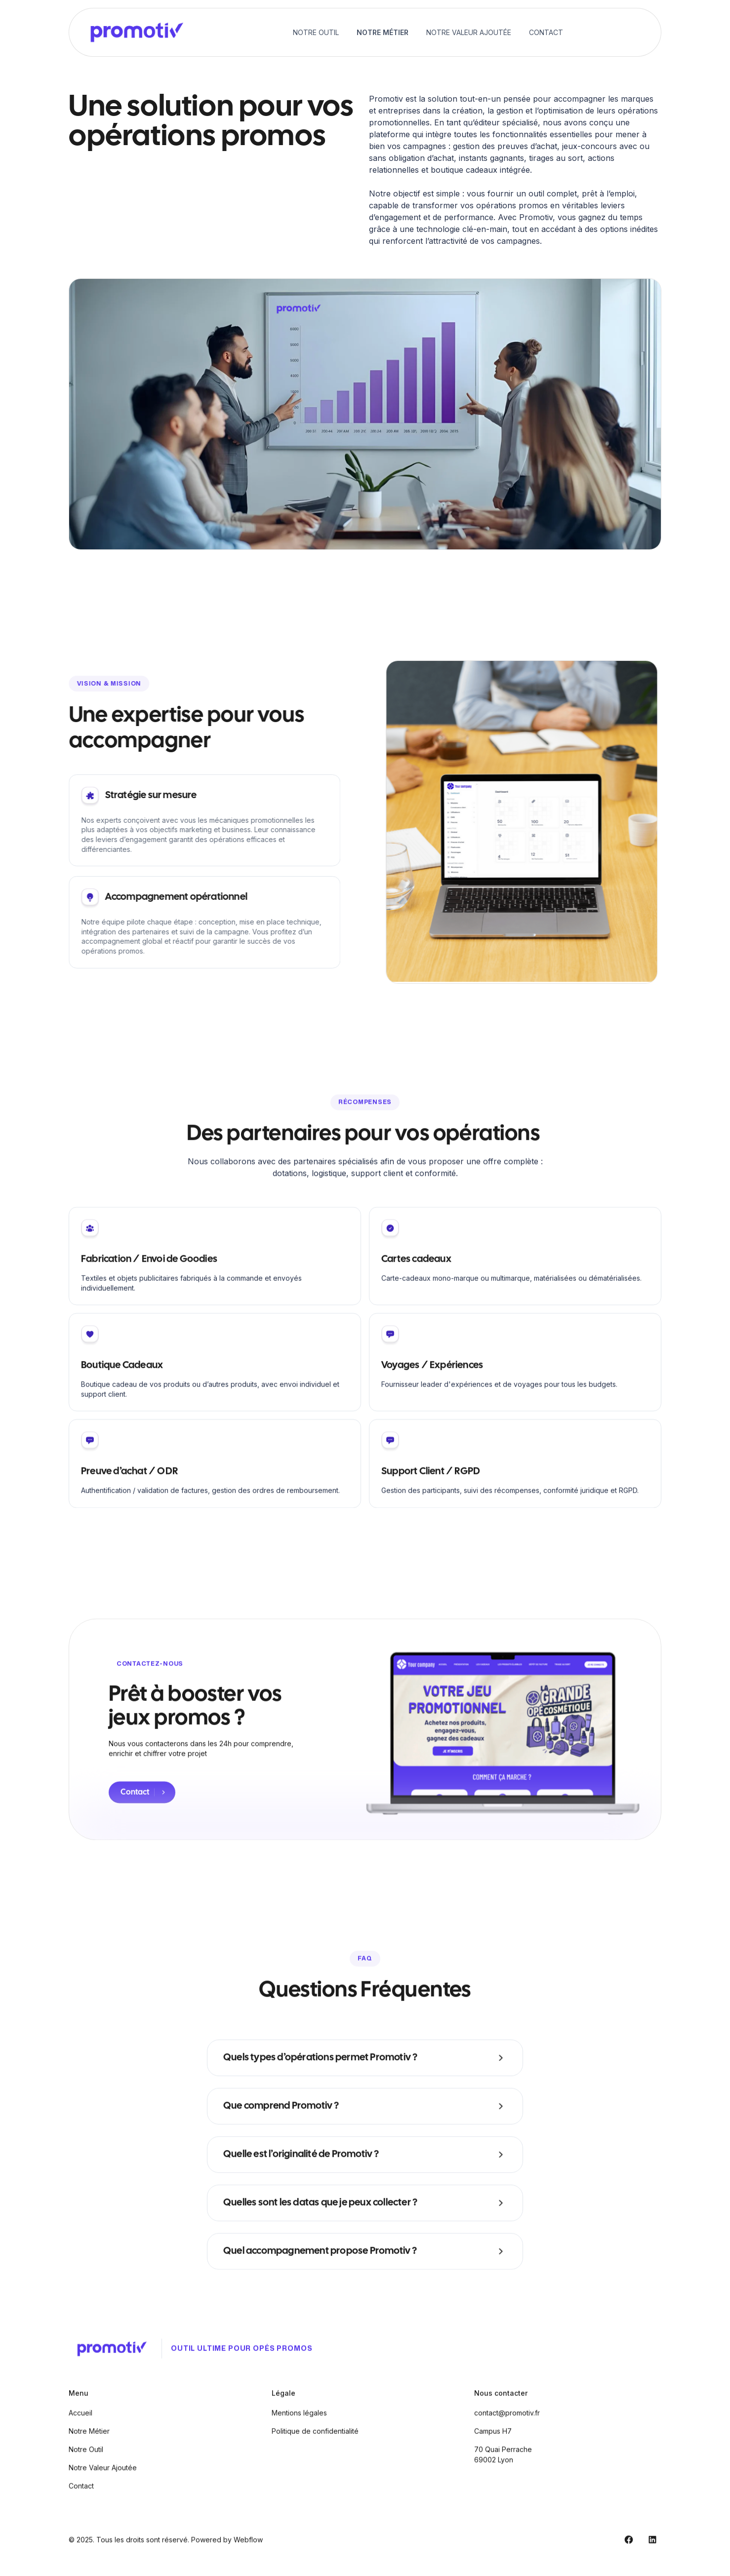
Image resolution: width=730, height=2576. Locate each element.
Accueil (80, 2424)
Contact (546, 32)
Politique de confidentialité (315, 2442)
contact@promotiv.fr (507, 2424)
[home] (135, 32)
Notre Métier (382, 32)
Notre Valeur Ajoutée (468, 32)
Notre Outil (316, 32)
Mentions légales (299, 2424)
